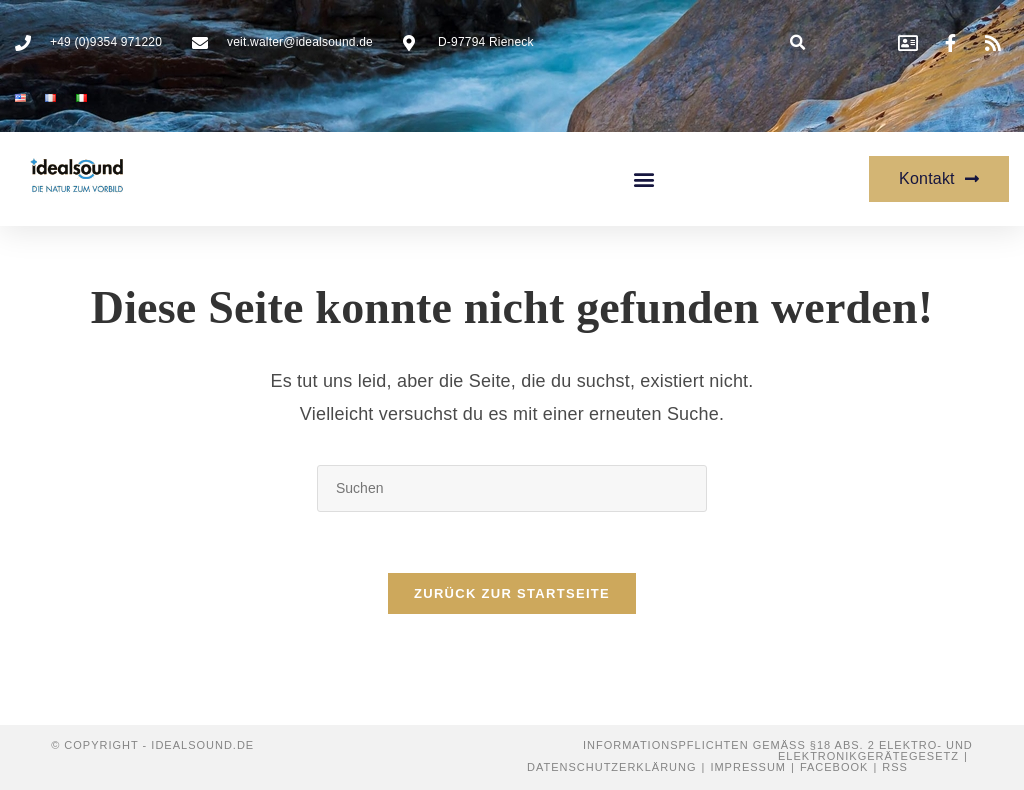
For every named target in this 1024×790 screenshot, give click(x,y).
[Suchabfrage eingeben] (512, 488)
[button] (798, 42)
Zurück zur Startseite (512, 593)
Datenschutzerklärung (612, 767)
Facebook (834, 767)
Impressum (748, 767)
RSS (895, 767)
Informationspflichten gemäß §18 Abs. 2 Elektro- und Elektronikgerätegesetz (778, 750)
